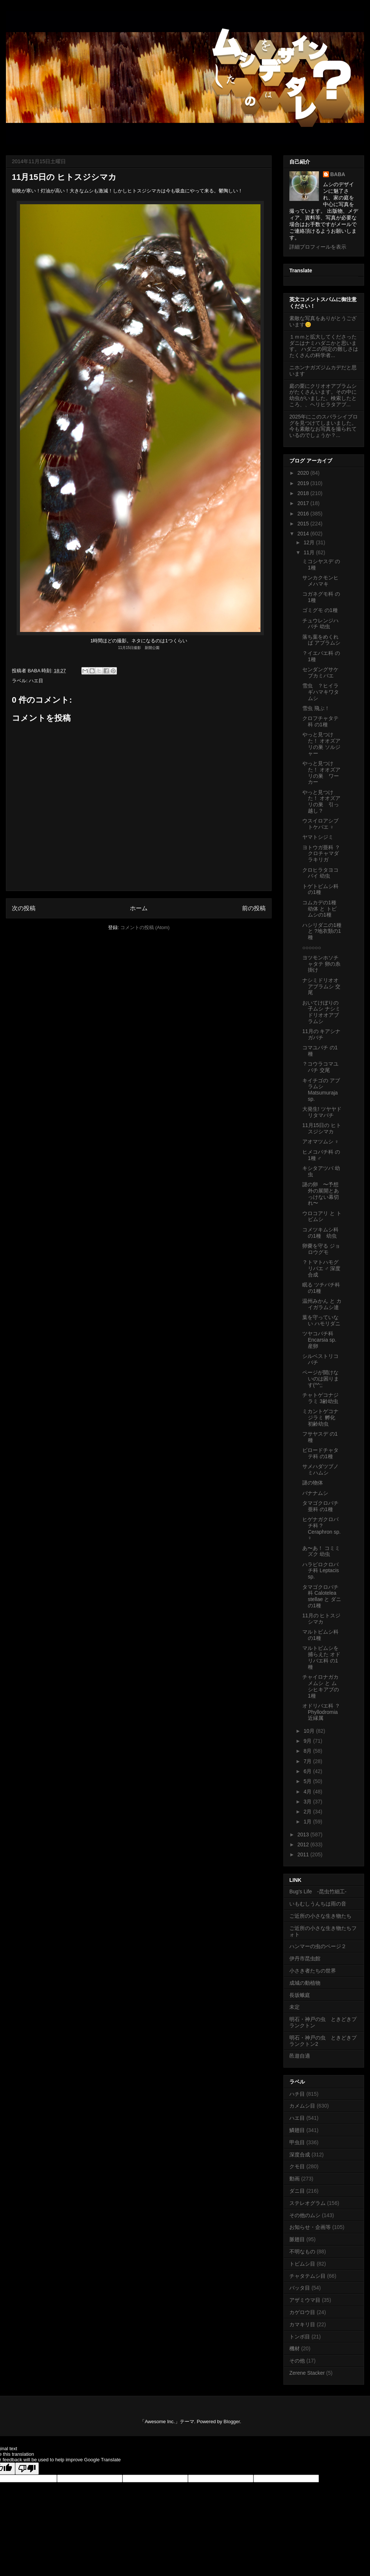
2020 (303, 473)
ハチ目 (297, 2094)
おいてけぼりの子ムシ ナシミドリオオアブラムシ (321, 1012)
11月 (309, 552)
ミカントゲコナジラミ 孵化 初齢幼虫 (320, 1417)
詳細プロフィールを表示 (317, 247)
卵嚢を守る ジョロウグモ (321, 1249)
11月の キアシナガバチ (321, 1034)
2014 (303, 534)
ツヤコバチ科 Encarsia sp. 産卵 (319, 1340)
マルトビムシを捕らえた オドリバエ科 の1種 (321, 1657)
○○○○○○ (311, 948)
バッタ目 (299, 2288)
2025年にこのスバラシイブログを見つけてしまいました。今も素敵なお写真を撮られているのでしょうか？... (323, 426)
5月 (308, 1781)
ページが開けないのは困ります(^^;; (320, 1378)
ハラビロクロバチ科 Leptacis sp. (320, 1570)
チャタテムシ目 (307, 2276)
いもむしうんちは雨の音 (317, 1904)
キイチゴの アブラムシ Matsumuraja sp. (321, 1089)
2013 (303, 1834)
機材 (294, 2348)
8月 (308, 1751)
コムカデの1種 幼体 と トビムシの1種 (319, 908)
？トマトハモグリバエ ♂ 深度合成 (321, 1268)
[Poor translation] (27, 2468)
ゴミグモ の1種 (320, 610)
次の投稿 (24, 908)
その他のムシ (304, 2215)
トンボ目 (299, 2337)
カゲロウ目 (302, 2312)
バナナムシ (315, 1493)
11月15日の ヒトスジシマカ (321, 1128)
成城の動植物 (304, 1983)
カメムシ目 (302, 2106)
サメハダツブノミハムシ (320, 1469)
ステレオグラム (307, 2203)
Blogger (231, 2421)
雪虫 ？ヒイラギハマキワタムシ (320, 692)
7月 (308, 1761)
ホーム (139, 908)
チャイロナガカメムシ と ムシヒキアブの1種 (320, 1686)
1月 (308, 1822)
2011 (303, 1854)
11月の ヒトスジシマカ (321, 1618)
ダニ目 (297, 2191)
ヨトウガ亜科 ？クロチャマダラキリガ (321, 853)
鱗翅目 (297, 2130)
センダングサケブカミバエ (320, 672)
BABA (337, 174)
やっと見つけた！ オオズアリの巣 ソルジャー (321, 744)
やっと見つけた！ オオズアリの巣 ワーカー (321, 772)
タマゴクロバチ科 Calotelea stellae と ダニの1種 (321, 1596)
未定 (294, 2007)
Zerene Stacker (307, 2373)
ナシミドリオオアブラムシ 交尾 (321, 986)
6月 (308, 1771)
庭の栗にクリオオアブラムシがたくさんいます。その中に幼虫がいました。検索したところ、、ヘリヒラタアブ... (323, 395)
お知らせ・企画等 (310, 2227)
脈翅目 (297, 2239)
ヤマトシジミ (317, 837)
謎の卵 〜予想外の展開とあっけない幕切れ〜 (320, 1193)
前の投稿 (254, 908)
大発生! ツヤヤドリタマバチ (322, 1112)
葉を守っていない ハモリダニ (321, 1320)
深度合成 (299, 2155)
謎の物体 (312, 1483)
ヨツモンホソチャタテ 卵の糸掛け (321, 964)
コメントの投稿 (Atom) (145, 927)
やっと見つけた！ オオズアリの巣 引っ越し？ (321, 801)
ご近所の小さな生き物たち (320, 1916)
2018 (303, 493)
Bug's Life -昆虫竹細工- (317, 1891)
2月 (308, 1812)
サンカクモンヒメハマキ (320, 581)
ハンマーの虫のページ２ (317, 1946)
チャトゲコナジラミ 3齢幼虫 (320, 1398)
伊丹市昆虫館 (304, 1958)
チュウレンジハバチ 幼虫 (320, 624)
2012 (303, 1844)
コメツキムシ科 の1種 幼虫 (320, 1233)
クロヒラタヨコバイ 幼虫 (320, 873)
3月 (308, 1802)
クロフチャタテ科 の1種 (320, 721)
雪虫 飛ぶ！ (316, 708)
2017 (303, 503)
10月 (309, 1731)
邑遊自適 (299, 2056)
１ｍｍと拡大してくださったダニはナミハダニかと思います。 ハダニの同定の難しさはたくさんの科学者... (323, 346)
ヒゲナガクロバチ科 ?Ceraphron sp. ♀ (321, 1528)
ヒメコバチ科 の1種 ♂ (321, 1155)
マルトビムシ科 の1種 (320, 1635)
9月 (308, 1741)
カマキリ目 (302, 2324)
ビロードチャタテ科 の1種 (320, 1453)
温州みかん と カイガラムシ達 (322, 1304)
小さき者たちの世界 (312, 1971)
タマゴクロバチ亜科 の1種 (320, 1506)
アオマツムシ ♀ (320, 1141)
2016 (303, 514)
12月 (309, 542)
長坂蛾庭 (299, 1995)
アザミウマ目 (304, 2300)
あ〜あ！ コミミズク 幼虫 (321, 1551)
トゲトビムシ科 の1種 (320, 889)
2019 (303, 483)
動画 (294, 2179)
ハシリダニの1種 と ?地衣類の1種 (322, 931)
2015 (303, 524)
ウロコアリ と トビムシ (322, 1216)
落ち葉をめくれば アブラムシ (321, 640)
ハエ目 (36, 680)
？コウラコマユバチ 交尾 (320, 1067)
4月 (308, 1792)
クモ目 (297, 2166)
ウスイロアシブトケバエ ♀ (320, 824)
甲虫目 (297, 2142)
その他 (297, 2361)
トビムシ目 (302, 2264)
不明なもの (302, 2251)
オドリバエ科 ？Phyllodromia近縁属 (321, 1712)
